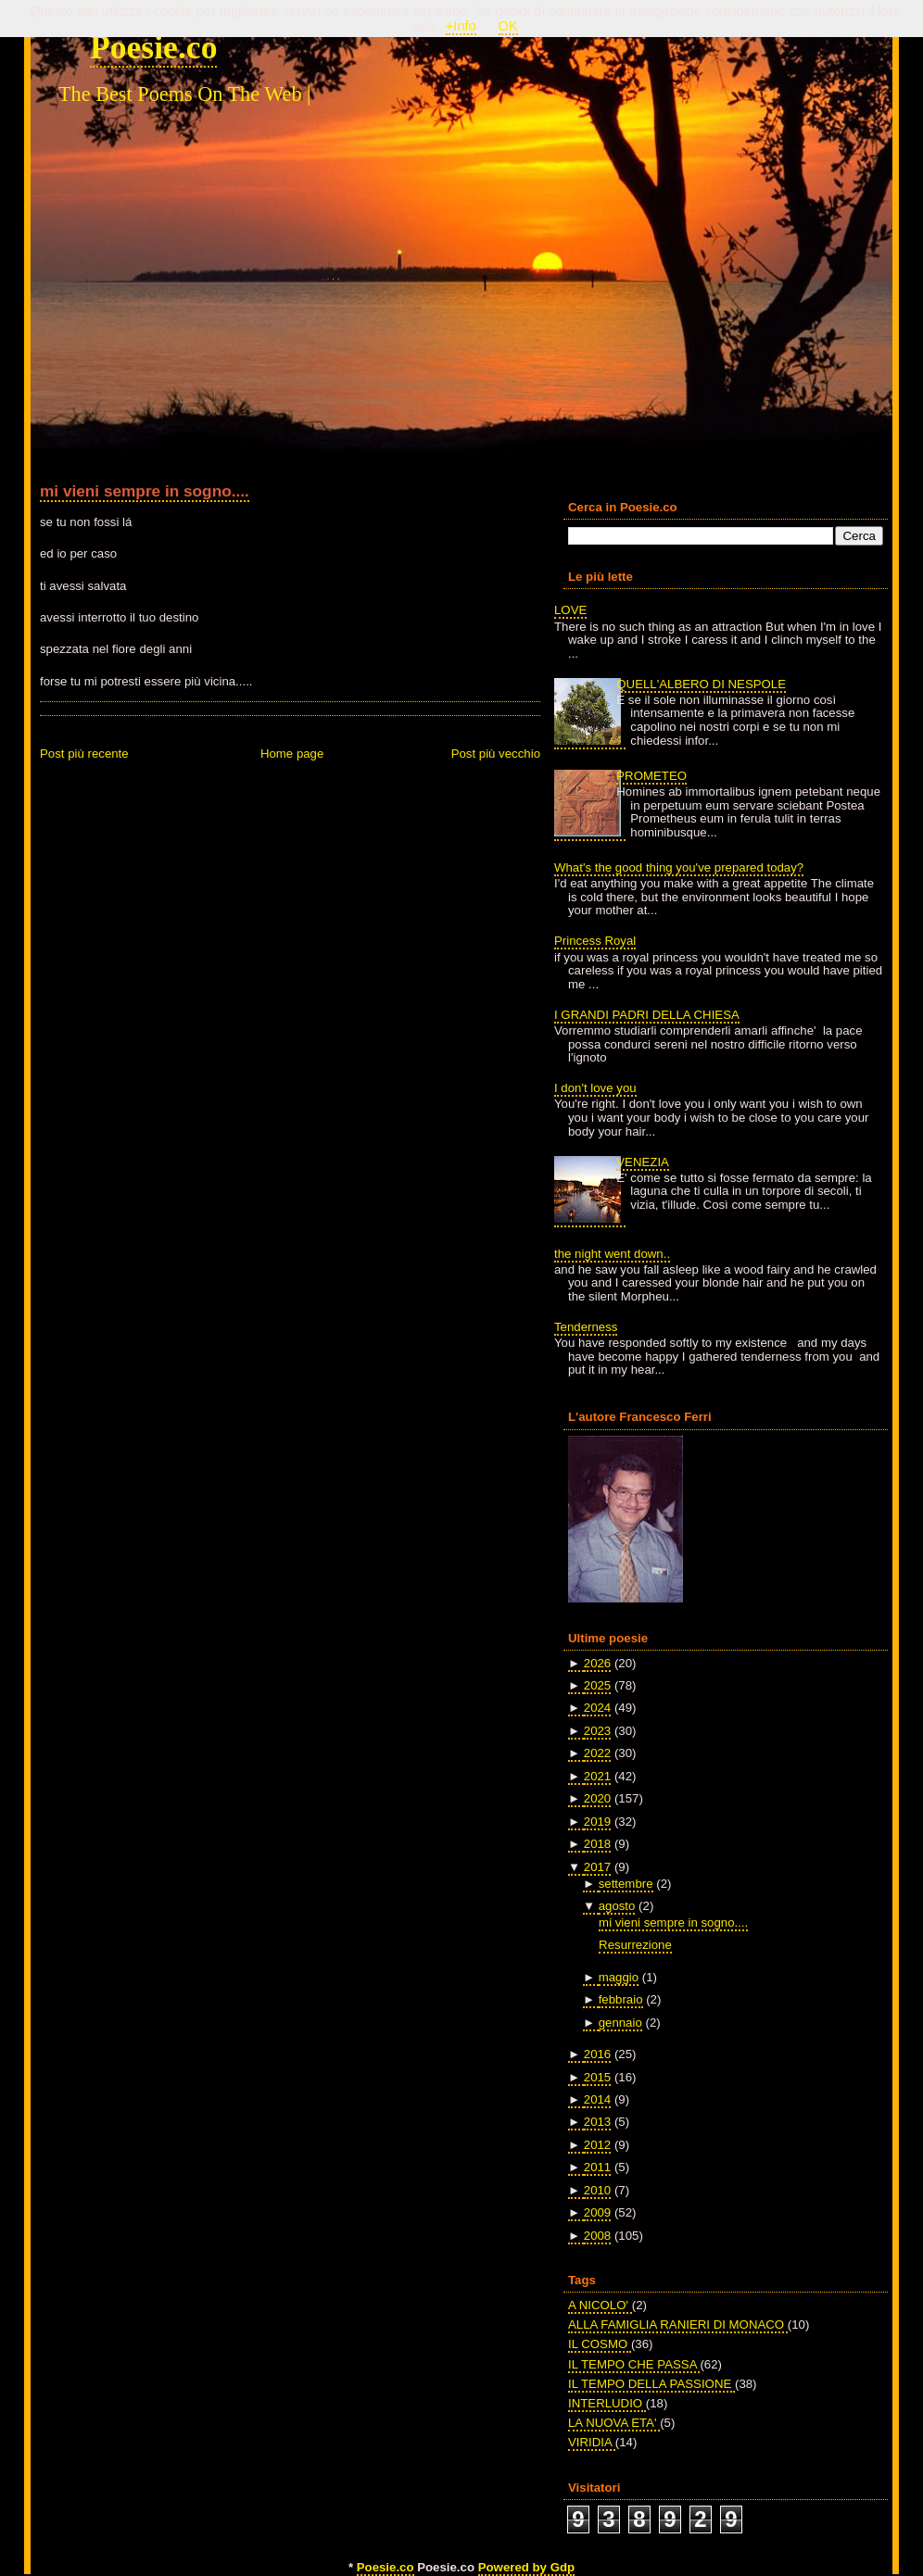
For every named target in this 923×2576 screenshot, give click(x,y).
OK (508, 26)
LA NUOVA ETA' (614, 2423)
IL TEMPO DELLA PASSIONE (651, 2384)
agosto (617, 1906)
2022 (597, 1753)
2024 (597, 1708)
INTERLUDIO (607, 2403)
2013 (597, 2122)
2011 (597, 2167)
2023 (597, 1731)
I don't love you (595, 1088)
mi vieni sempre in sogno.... (144, 491)
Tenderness (585, 1327)
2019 (597, 1821)
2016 (597, 2054)
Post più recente (84, 753)
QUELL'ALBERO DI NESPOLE (701, 684)
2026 (597, 1663)
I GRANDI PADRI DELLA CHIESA (647, 1015)
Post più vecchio (495, 753)
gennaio (620, 2022)
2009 (597, 2212)
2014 (597, 2099)
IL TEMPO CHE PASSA (634, 2364)
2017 (597, 1867)
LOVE (570, 610)
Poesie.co (153, 47)
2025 (597, 1685)
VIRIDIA (591, 2442)
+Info (461, 26)
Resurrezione (635, 1945)
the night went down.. (612, 1254)
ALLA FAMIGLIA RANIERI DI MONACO (678, 2324)
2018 (597, 1844)
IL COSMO (599, 2344)
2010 (597, 2190)
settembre (626, 1884)
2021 (597, 1776)
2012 (597, 2145)
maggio (619, 1977)
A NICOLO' (600, 2305)
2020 (597, 1798)
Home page (291, 753)
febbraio (621, 1999)
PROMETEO (651, 776)
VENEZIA (642, 1162)
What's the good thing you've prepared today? (678, 867)
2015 (597, 2077)
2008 (597, 2236)
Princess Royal (595, 941)
